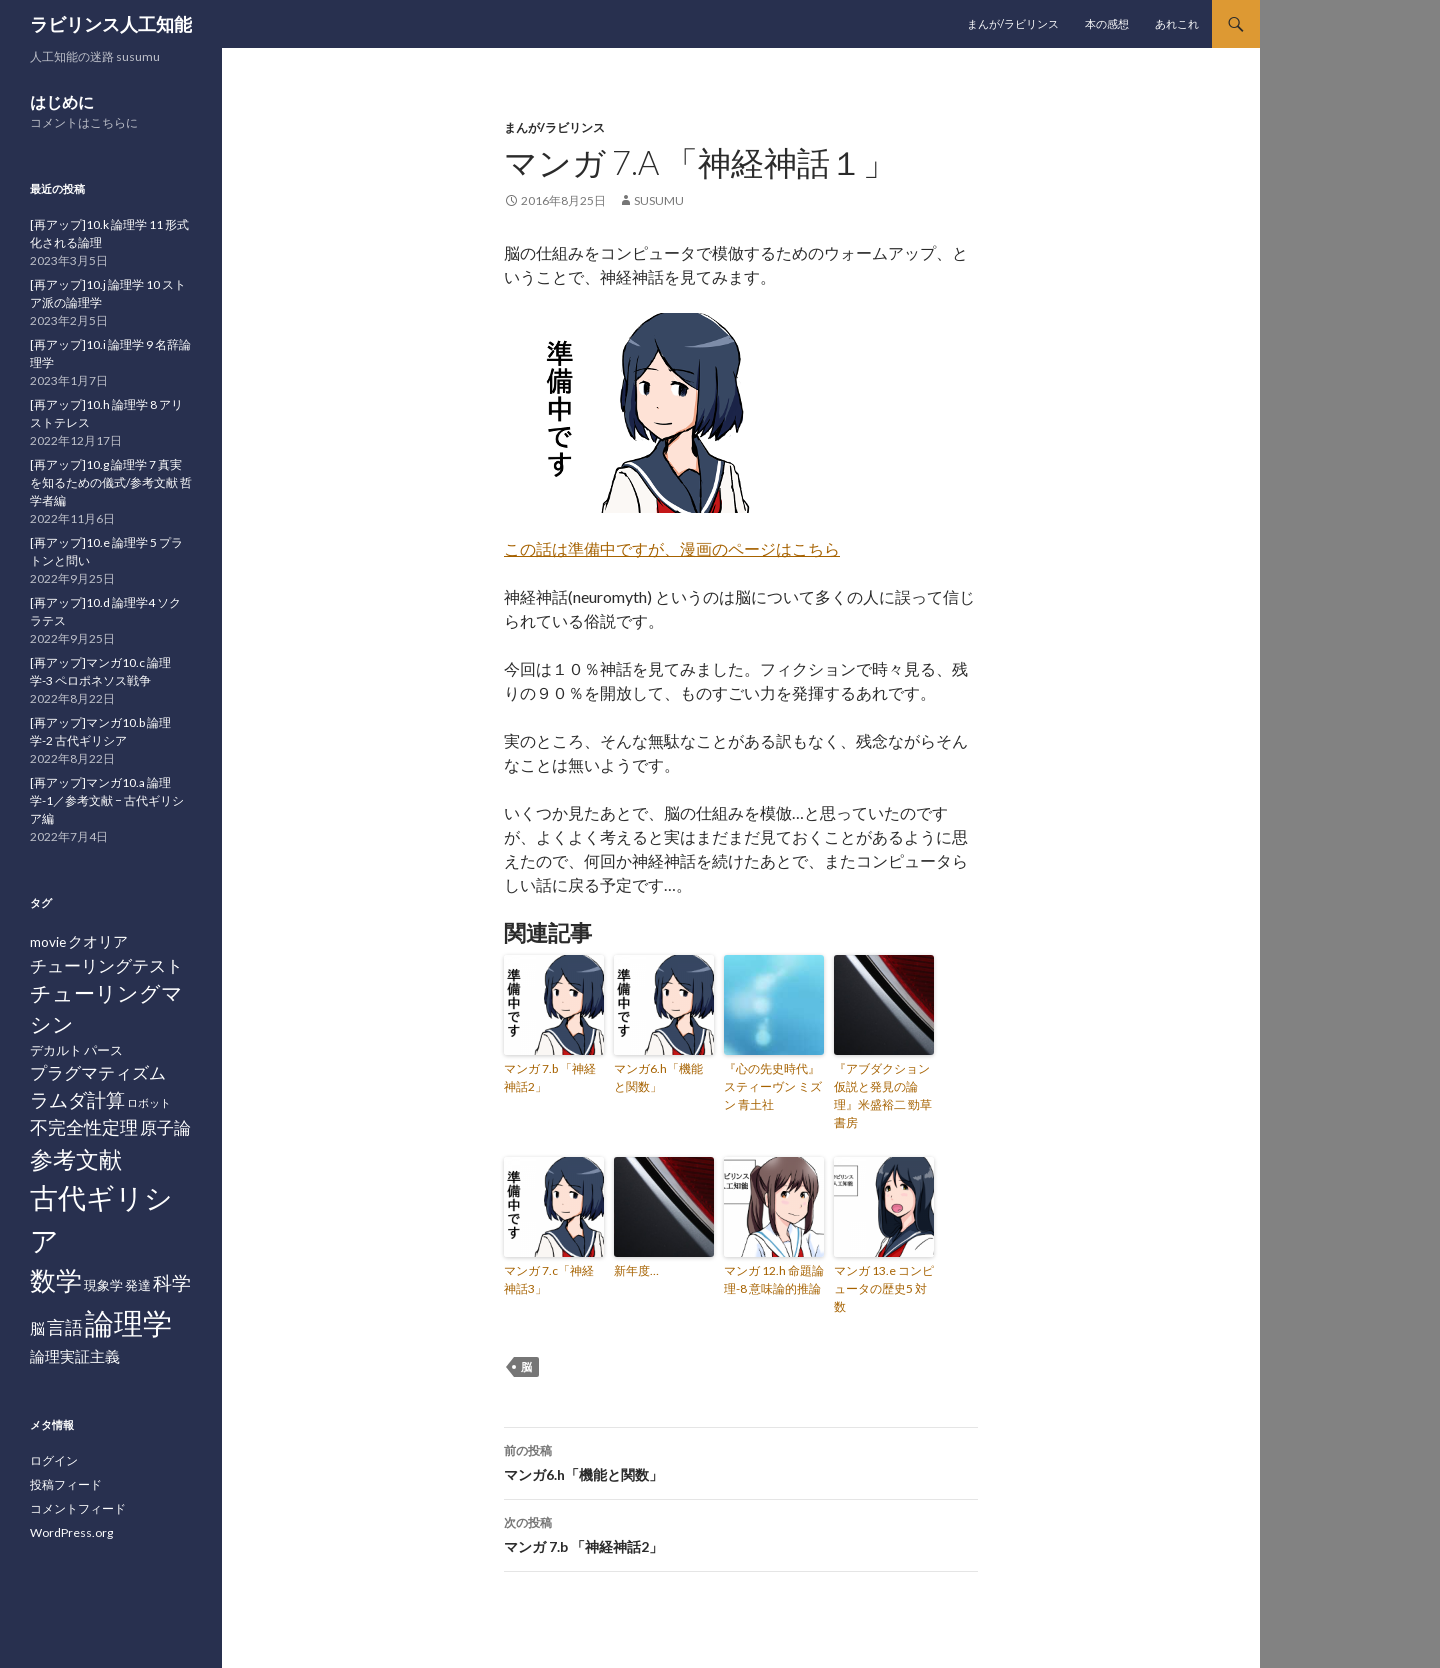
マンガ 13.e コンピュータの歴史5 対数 (884, 1288)
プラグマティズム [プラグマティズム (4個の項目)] (98, 1072)
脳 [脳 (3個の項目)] (37, 1328)
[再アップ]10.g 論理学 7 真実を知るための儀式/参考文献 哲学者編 (111, 482)
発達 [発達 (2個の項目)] (138, 1285)
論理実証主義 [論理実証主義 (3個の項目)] (75, 1356)
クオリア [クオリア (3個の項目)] (98, 941)
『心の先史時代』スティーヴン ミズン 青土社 (773, 1086)
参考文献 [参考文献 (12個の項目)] (76, 1159)
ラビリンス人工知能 (111, 24)
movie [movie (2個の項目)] (48, 942)
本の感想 (1107, 23)
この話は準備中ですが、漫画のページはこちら (672, 548)
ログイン (54, 1460)
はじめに (62, 101)
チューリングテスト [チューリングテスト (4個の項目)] (106, 965)
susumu (659, 200)
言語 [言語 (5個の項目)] (65, 1327)
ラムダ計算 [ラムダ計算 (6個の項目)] (77, 1099)
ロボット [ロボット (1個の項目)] (149, 1102)
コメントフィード (78, 1508)
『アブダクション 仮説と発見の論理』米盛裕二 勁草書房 (883, 1095)
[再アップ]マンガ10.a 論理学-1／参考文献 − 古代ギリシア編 (107, 800)
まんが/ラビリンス (1013, 23)
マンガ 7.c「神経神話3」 (549, 1279)
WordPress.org (71, 1532)
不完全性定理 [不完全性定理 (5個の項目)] (84, 1127)
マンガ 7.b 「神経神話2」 (550, 1077)
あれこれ (1177, 23)
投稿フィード (66, 1484)
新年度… (636, 1270)
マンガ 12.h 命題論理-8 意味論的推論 (774, 1279)
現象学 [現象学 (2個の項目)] (103, 1285)
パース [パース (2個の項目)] (103, 1050)
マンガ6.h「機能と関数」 (658, 1077)
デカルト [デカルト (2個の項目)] (56, 1050)
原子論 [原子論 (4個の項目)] (165, 1127)
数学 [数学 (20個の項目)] (56, 1280)
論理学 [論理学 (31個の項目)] (128, 1322)
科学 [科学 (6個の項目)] (172, 1282)
